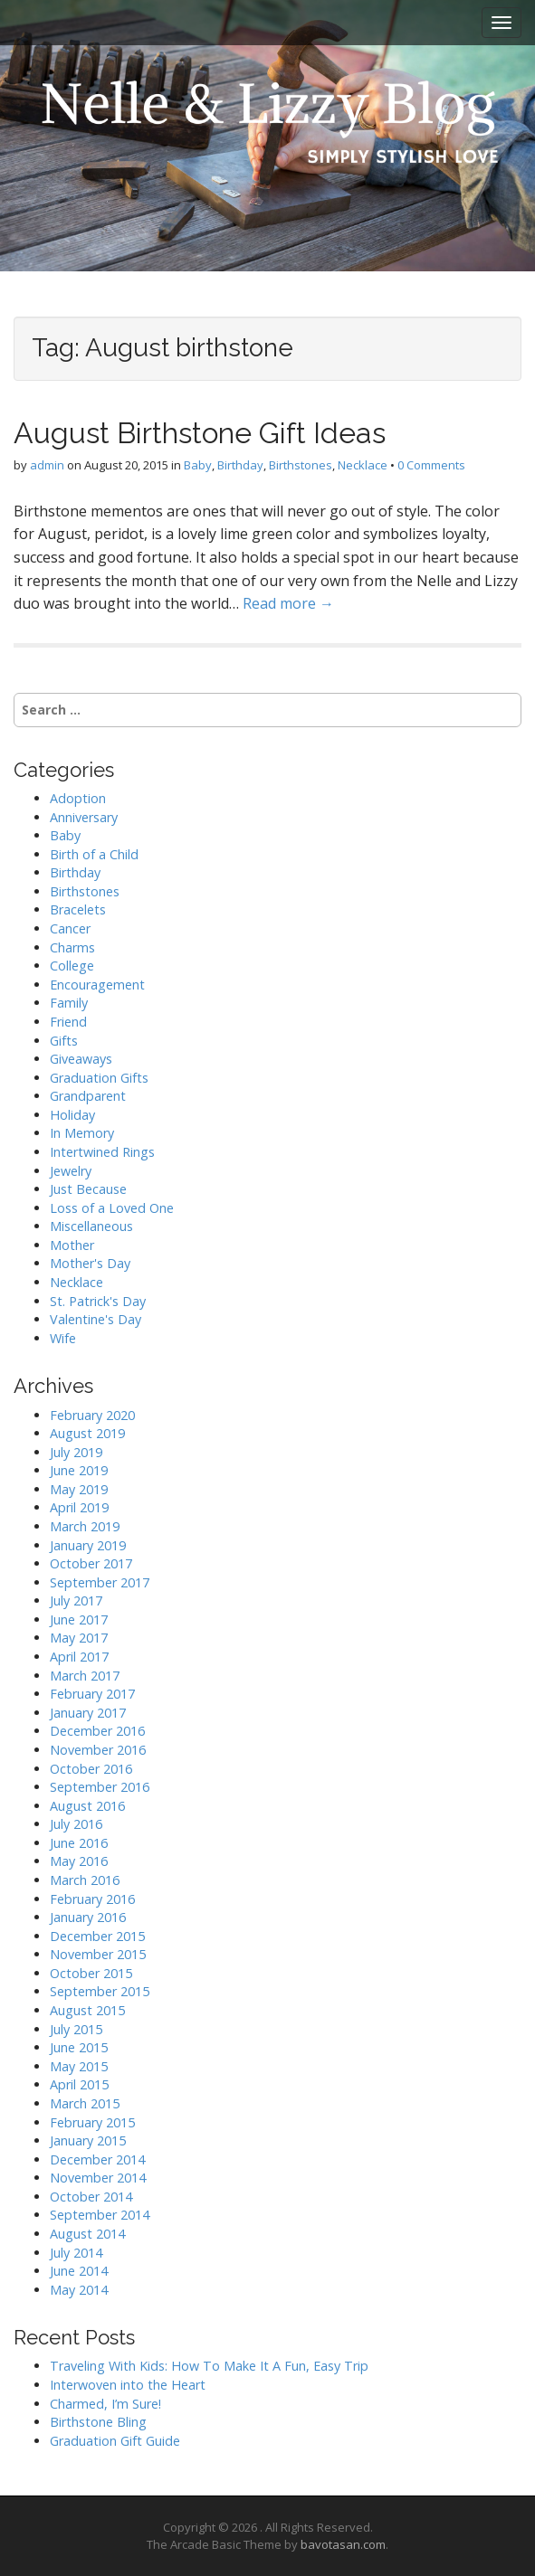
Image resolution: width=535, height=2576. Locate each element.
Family (69, 1002)
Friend (68, 1021)
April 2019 (79, 1507)
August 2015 (87, 2010)
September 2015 (99, 1991)
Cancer (70, 928)
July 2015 (76, 2029)
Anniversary (84, 817)
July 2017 (76, 1600)
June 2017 (79, 1619)
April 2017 (79, 1656)
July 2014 (76, 2252)
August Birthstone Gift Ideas (200, 433)
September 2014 (99, 2214)
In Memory (82, 1132)
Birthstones (300, 465)
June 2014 (79, 2270)
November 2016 (98, 1749)
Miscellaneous (91, 1226)
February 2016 (92, 1899)
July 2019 (76, 1452)
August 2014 (87, 2233)
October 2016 (91, 1768)
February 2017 (92, 1693)
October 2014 (91, 2196)
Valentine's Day (95, 1319)
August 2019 (87, 1433)
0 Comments (431, 465)
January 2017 (88, 1712)
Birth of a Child (94, 854)
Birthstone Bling (98, 2421)
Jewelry (70, 1170)
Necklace (362, 465)
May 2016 (79, 1861)
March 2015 (84, 2103)
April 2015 (79, 2084)
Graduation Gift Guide (115, 2440)
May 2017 (79, 1637)
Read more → (288, 603)
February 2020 (92, 1415)
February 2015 (92, 2122)
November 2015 (98, 1954)
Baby (198, 465)
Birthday (240, 465)
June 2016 (79, 1843)
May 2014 (79, 2289)
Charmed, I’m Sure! (105, 2403)
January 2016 (88, 1917)
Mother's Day (90, 1263)
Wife (63, 1338)
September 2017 (99, 1582)
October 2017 (91, 1563)
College (72, 965)
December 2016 (97, 1730)
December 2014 (97, 2159)
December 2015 (97, 1936)
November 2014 (98, 2177)
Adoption (78, 798)
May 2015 (79, 2066)
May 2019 (79, 1489)
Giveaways (81, 1058)
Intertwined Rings (102, 1151)
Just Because (88, 1189)
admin (47, 465)
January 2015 (88, 2140)
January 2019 (88, 1545)
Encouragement (97, 984)
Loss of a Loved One (112, 1208)
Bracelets (78, 909)
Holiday (72, 1114)
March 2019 (84, 1526)
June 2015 (79, 2047)
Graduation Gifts (99, 1077)
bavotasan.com (343, 2544)
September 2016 (99, 1786)
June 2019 (79, 1470)
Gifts (64, 1040)
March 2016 (84, 1880)
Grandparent (88, 1095)
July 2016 (76, 1824)
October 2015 (91, 1973)
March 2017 (84, 1675)
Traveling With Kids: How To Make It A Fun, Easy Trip (209, 2365)
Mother (72, 1245)
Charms (72, 947)
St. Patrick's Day (98, 1301)
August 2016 (87, 1805)
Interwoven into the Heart (127, 2384)
